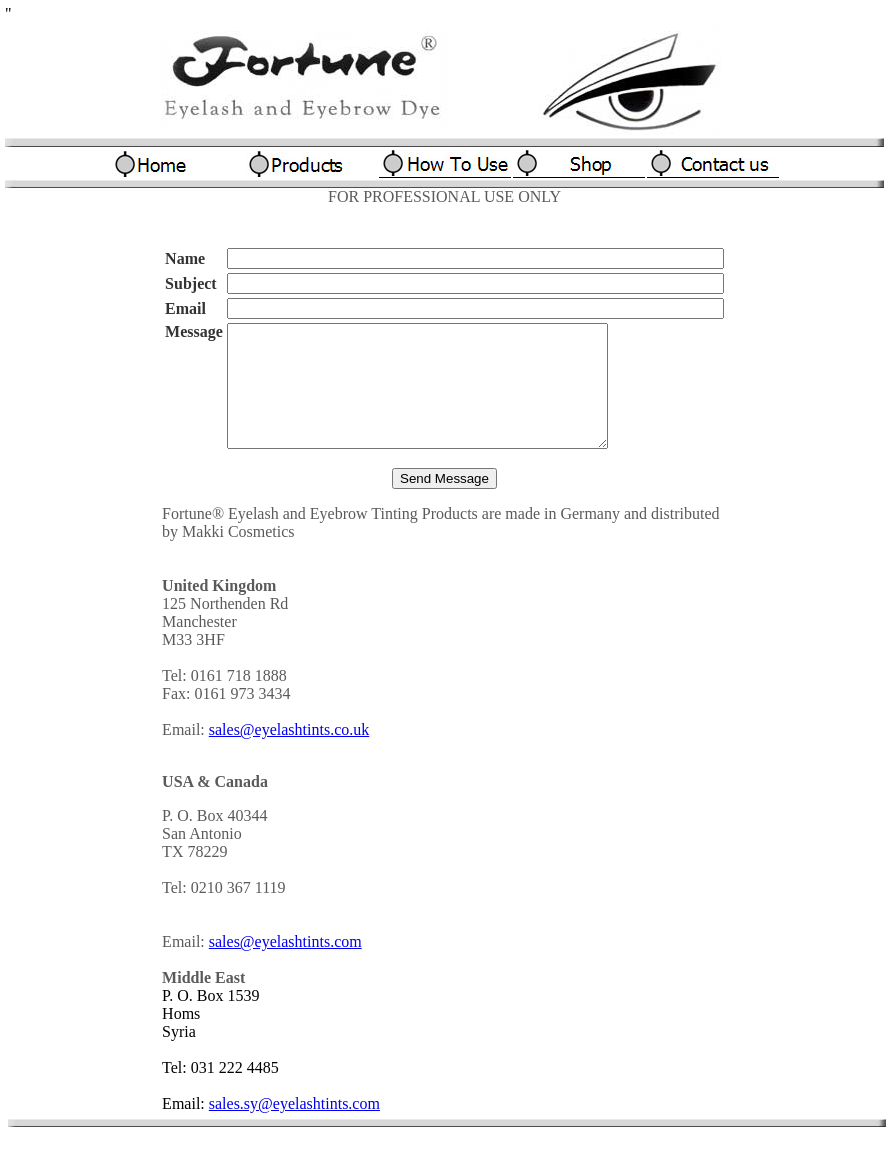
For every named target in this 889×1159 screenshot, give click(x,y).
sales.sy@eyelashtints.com (294, 1127)
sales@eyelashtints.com (285, 965)
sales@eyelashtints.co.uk (289, 753)
